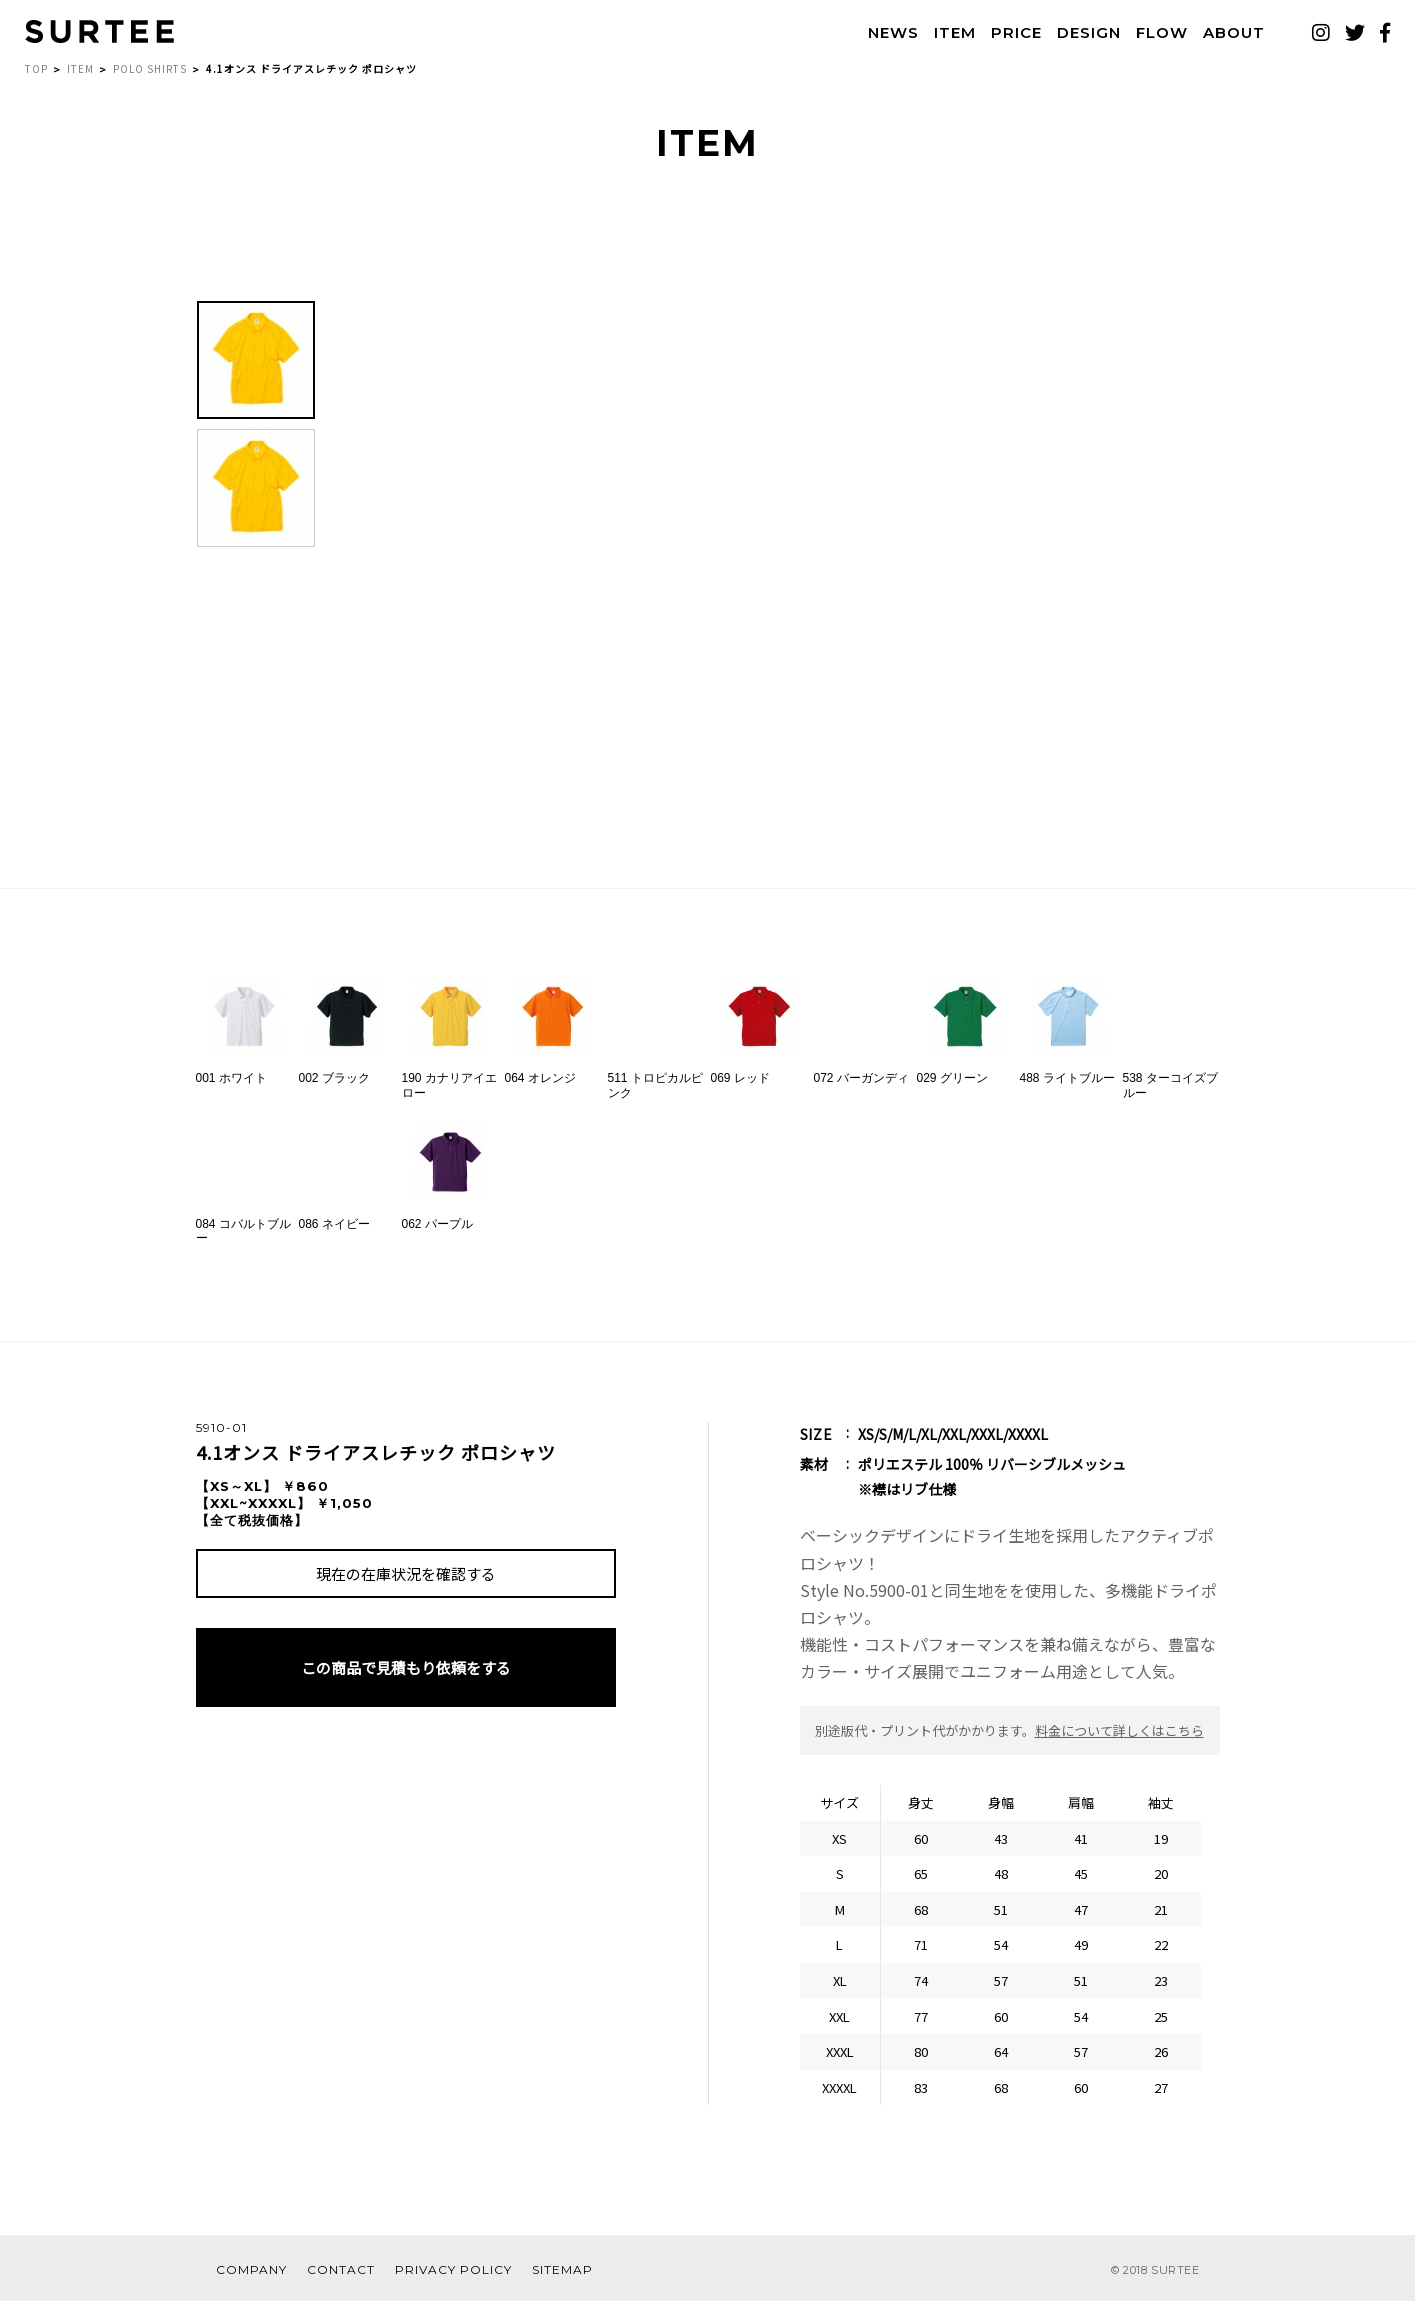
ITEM (955, 32)
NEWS (893, 32)
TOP (36, 68)
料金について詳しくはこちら (1119, 1730)
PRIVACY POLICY (453, 2269)
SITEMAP (562, 2269)
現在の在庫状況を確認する (406, 1573)
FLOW (1162, 32)
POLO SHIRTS (150, 68)
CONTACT (341, 2269)
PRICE (1016, 32)
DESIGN (1089, 32)
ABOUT (1234, 32)
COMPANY (251, 2269)
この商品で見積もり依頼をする (406, 1667)
